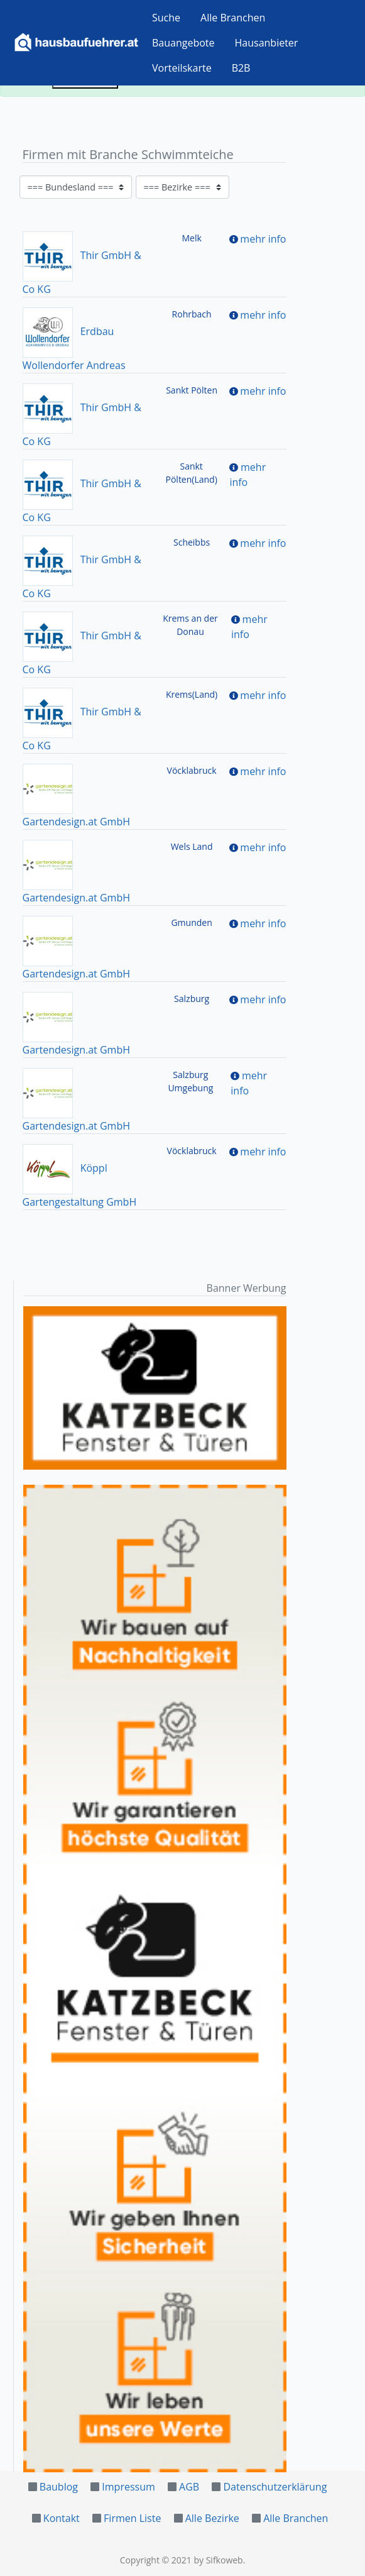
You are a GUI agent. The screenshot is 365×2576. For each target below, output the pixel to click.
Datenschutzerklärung (275, 2487)
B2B (241, 68)
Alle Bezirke (212, 2518)
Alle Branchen (232, 18)
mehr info (263, 239)
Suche (166, 18)
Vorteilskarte (182, 68)
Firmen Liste (132, 2518)
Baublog (59, 2487)
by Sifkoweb (217, 2560)
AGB (189, 2487)
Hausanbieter (266, 43)
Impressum (128, 2487)
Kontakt (61, 2518)
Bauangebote (183, 43)
